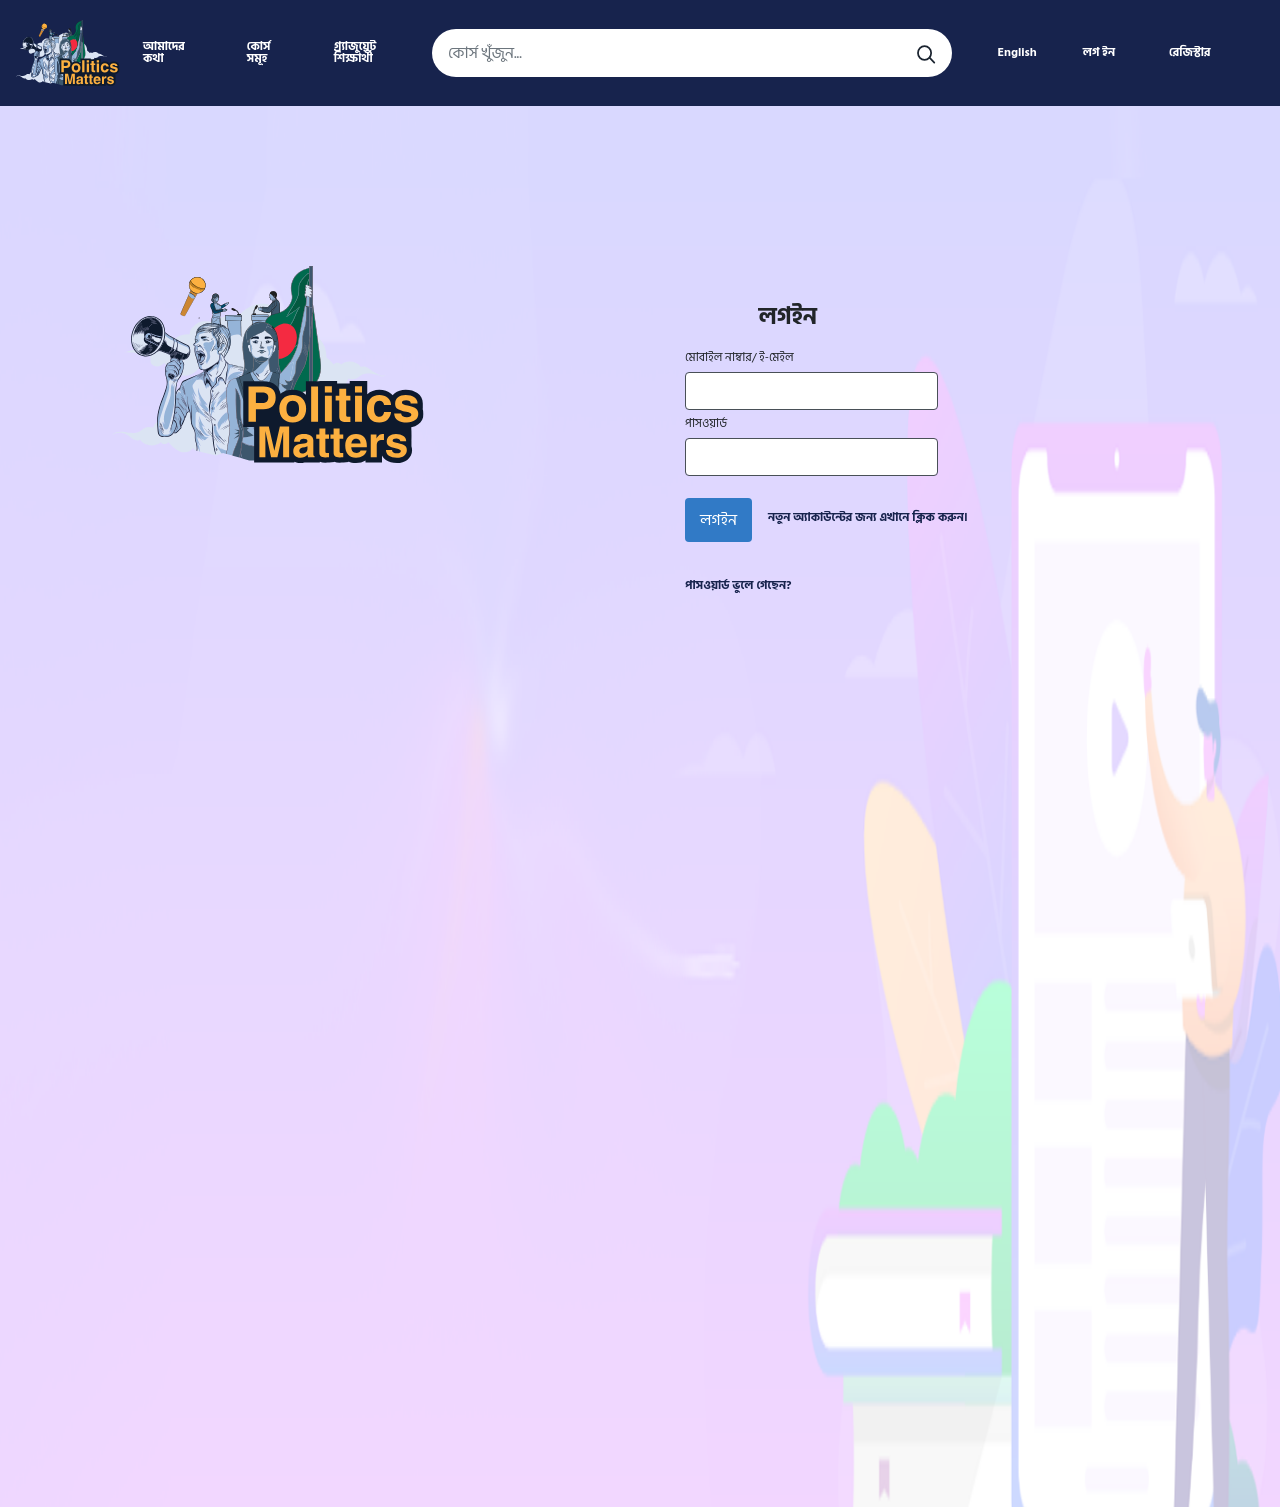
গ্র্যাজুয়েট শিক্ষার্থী (355, 52)
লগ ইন (1099, 52)
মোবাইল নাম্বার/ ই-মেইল (739, 358)
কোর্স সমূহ (259, 52)
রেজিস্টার (1190, 52)
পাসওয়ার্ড (706, 424)
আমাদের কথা (164, 52)
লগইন (718, 520)
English (1016, 52)
